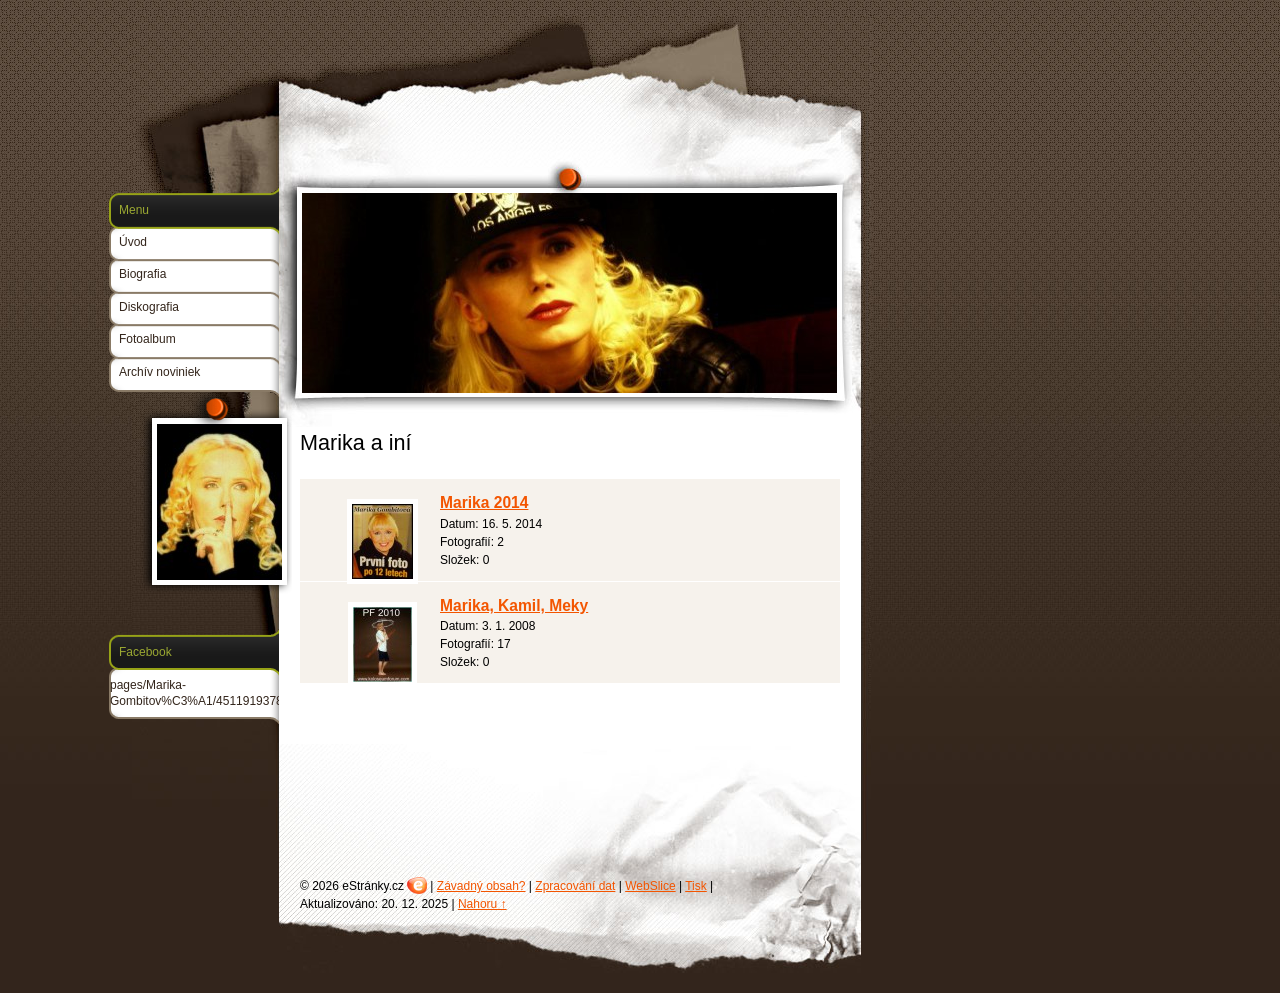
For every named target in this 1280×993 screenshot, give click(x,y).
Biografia (142, 274)
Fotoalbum (147, 339)
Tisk (696, 886)
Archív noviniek (159, 372)
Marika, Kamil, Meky (514, 605)
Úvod (133, 242)
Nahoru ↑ (482, 904)
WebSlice (650, 886)
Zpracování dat (575, 886)
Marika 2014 (484, 502)
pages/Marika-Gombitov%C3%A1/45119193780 (199, 693)
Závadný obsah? (481, 886)
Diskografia (149, 307)
